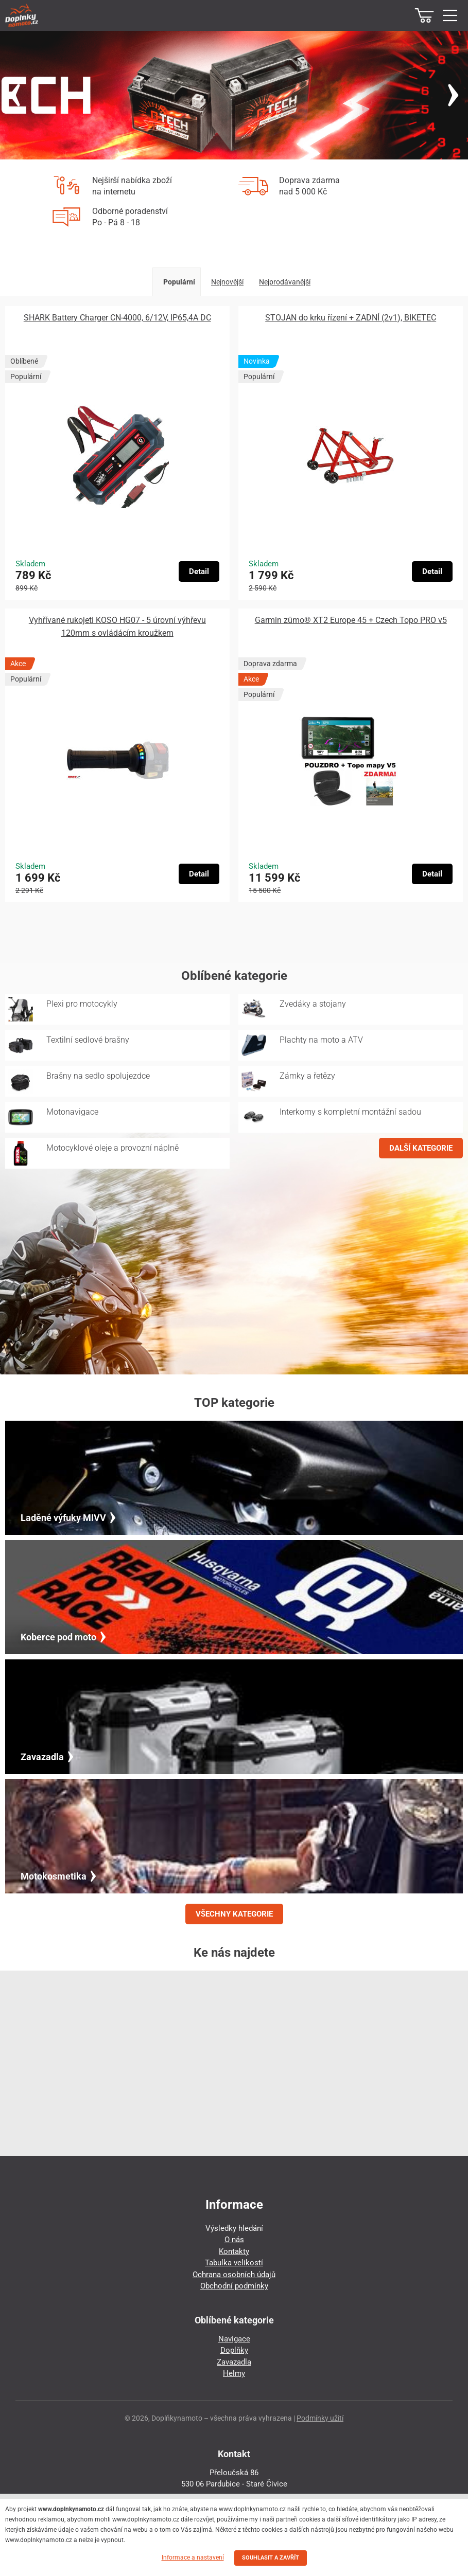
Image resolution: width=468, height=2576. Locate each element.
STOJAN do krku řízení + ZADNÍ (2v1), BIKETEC (350, 318)
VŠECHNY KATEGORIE (234, 1914)
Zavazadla (234, 2362)
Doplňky (234, 2350)
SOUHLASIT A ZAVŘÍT (270, 2557)
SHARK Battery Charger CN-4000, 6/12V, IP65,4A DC (117, 318)
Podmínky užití (320, 2418)
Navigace (234, 2339)
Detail (199, 571)
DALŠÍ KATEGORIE (421, 1148)
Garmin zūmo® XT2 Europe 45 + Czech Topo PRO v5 (351, 620)
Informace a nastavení (193, 2557)
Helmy (234, 2373)
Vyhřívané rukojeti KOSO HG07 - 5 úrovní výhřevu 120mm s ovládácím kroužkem (117, 626)
